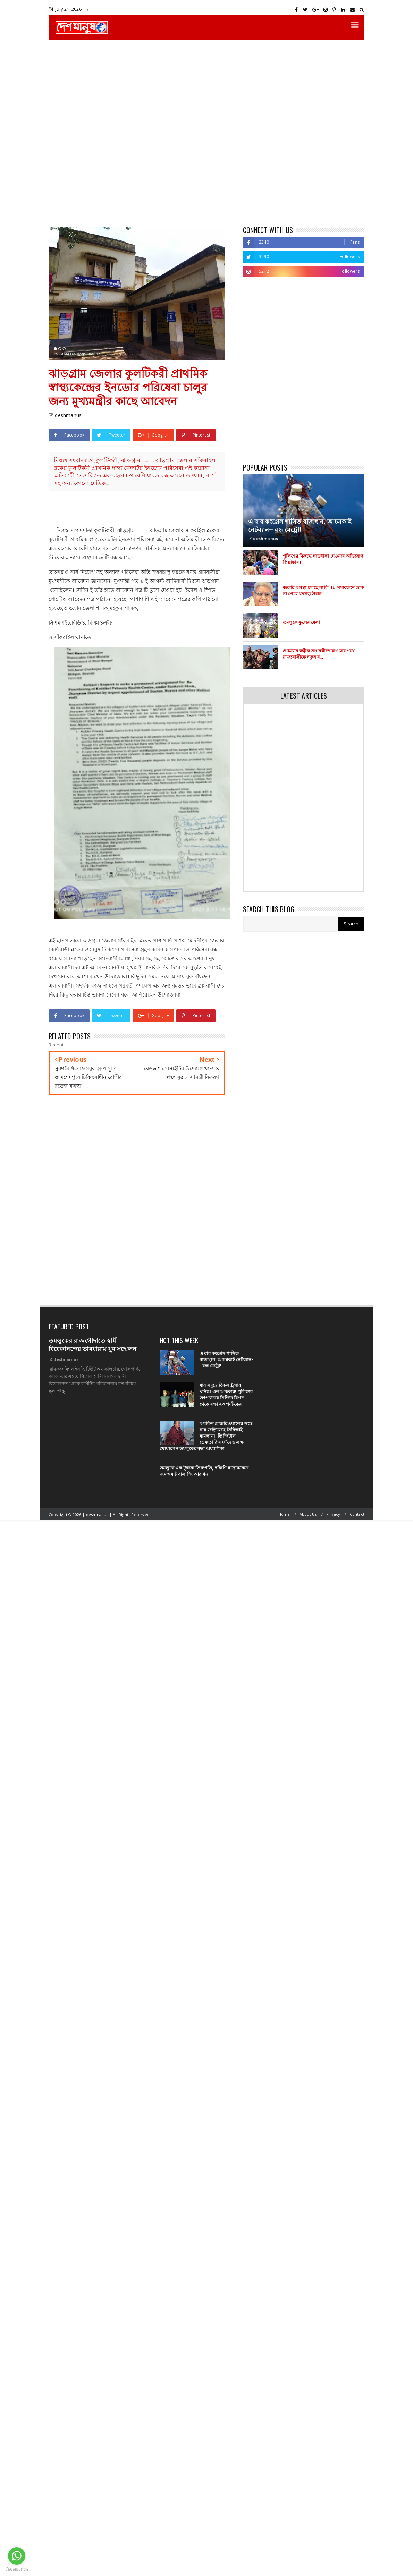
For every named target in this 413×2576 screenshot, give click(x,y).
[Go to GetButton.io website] (17, 2569)
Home (284, 1514)
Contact (357, 1514)
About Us (308, 1514)
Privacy (333, 1514)
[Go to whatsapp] (16, 2556)
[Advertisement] (79, 133)
